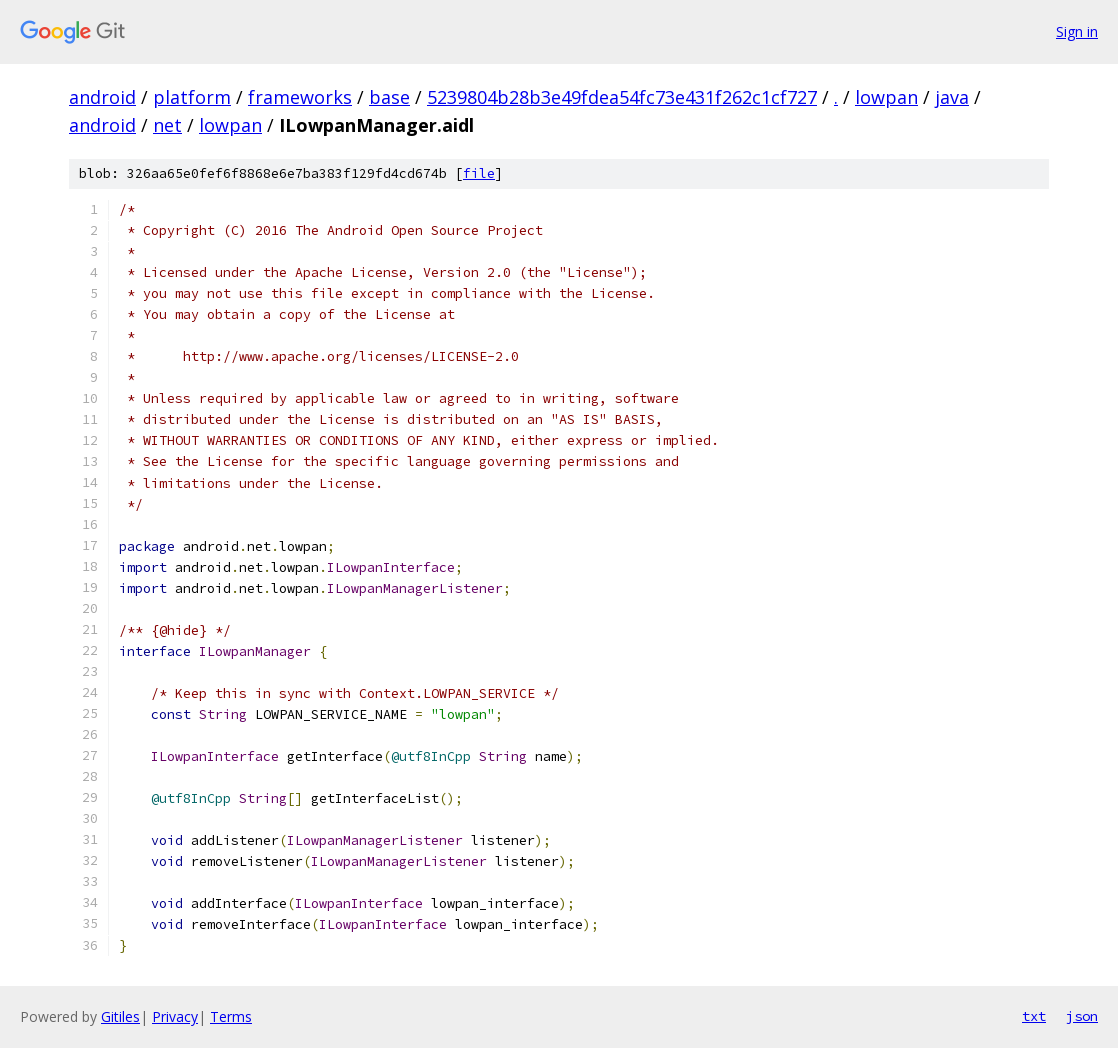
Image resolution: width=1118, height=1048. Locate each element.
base (389, 97)
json (1082, 1016)
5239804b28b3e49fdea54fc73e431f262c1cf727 (622, 97)
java (952, 97)
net (167, 125)
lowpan (886, 97)
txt (1034, 1016)
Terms (231, 1016)
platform (192, 97)
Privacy (175, 1016)
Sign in (1077, 31)
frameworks (300, 97)
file (479, 173)
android (102, 97)
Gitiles (120, 1016)
